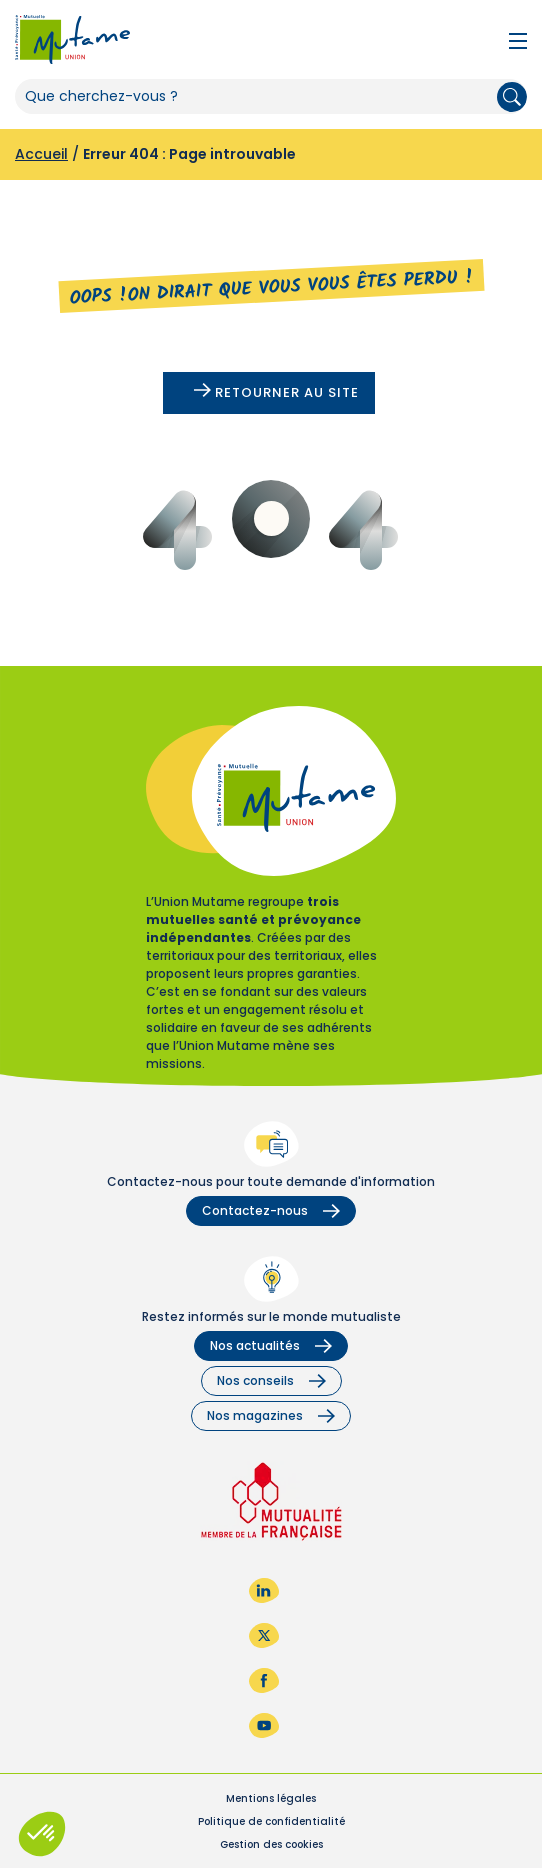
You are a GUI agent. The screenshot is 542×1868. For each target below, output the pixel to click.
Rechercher (512, 97)
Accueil (41, 154)
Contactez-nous (271, 1210)
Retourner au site (276, 392)
